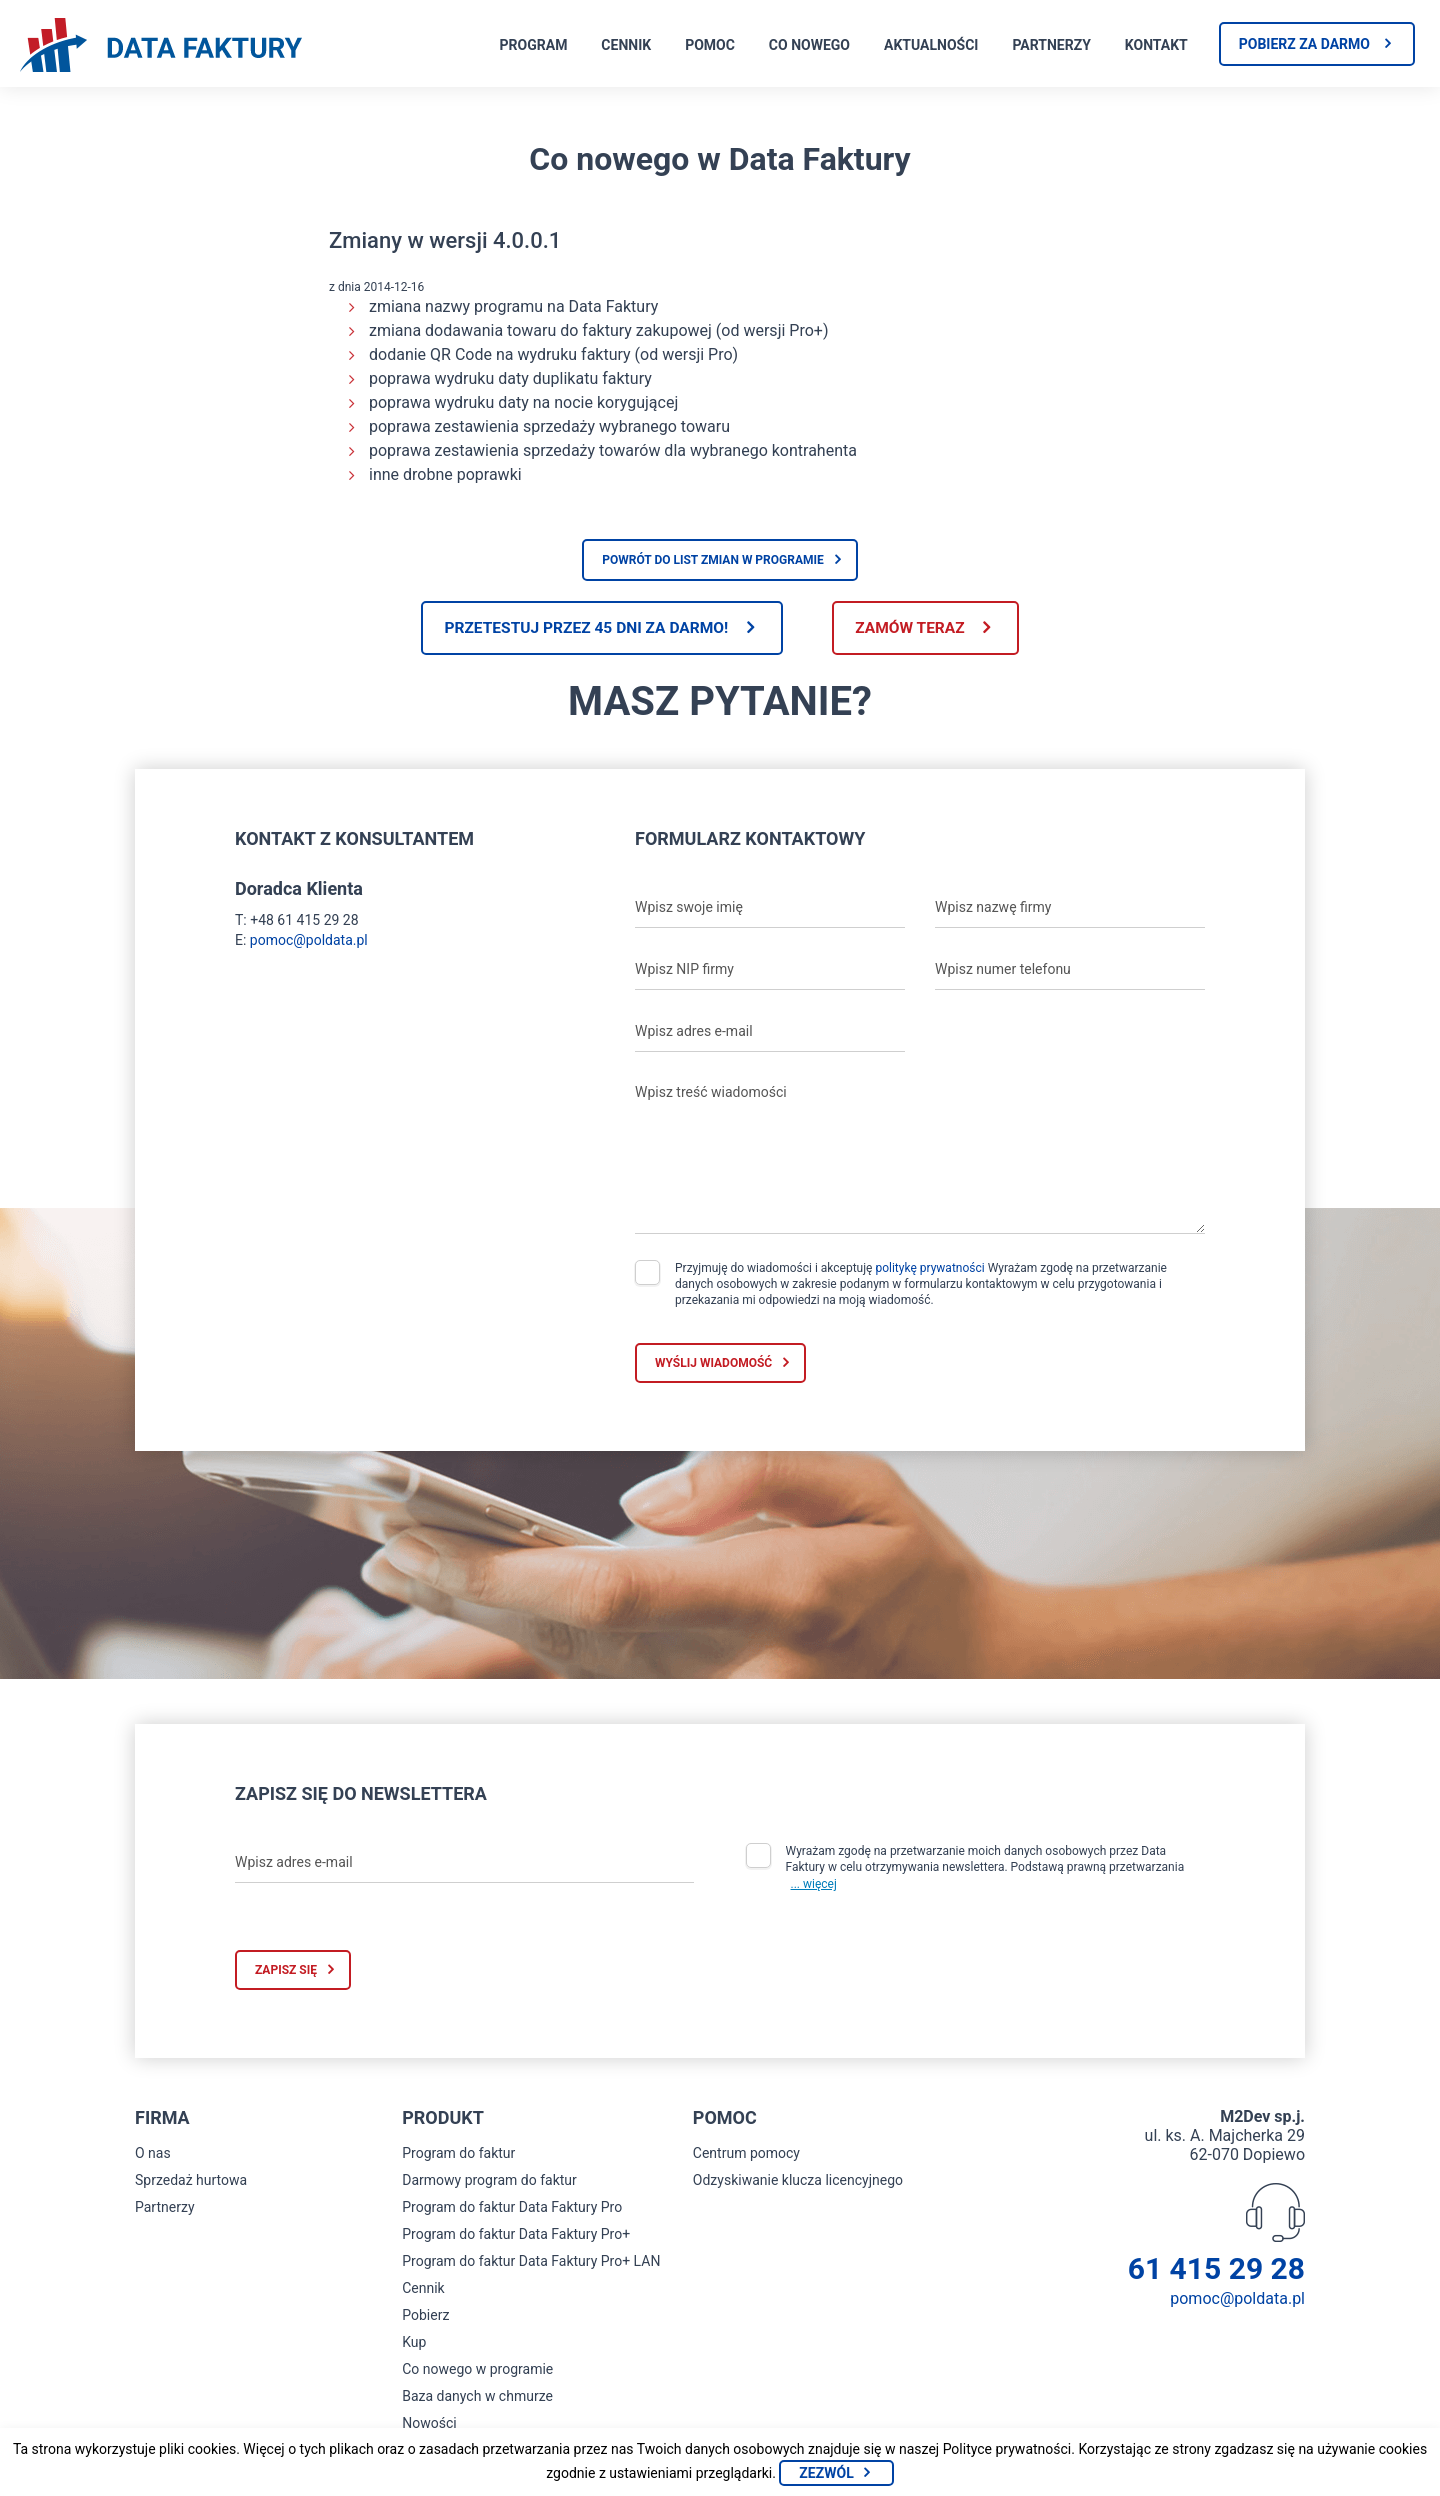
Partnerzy (1051, 45)
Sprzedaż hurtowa (191, 2182)
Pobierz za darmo (1304, 44)
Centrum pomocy (746, 2155)
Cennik (626, 45)
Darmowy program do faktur (489, 2182)
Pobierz (425, 2317)
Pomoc (710, 45)
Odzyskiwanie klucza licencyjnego (798, 2182)
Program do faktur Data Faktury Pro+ (516, 2236)
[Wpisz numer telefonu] (1070, 971)
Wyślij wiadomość (713, 1364)
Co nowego (809, 45)
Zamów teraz (917, 628)
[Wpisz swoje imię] (770, 909)
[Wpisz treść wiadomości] (920, 1155)
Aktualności (931, 45)
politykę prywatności (929, 1269)
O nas (153, 2155)
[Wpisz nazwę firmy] (1070, 909)
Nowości (429, 2425)
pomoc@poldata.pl (309, 941)
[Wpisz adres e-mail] (770, 1033)
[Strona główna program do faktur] (161, 47)
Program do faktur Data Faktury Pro (512, 2209)
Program (534, 45)
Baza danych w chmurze (477, 2398)
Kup (414, 2344)
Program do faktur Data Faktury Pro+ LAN (531, 2263)
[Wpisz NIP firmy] (770, 971)
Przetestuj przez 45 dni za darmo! (579, 628)
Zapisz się (286, 1972)
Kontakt (1156, 45)
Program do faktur (458, 2155)
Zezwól (826, 2473)
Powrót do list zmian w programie (713, 560)
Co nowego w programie (477, 2371)
